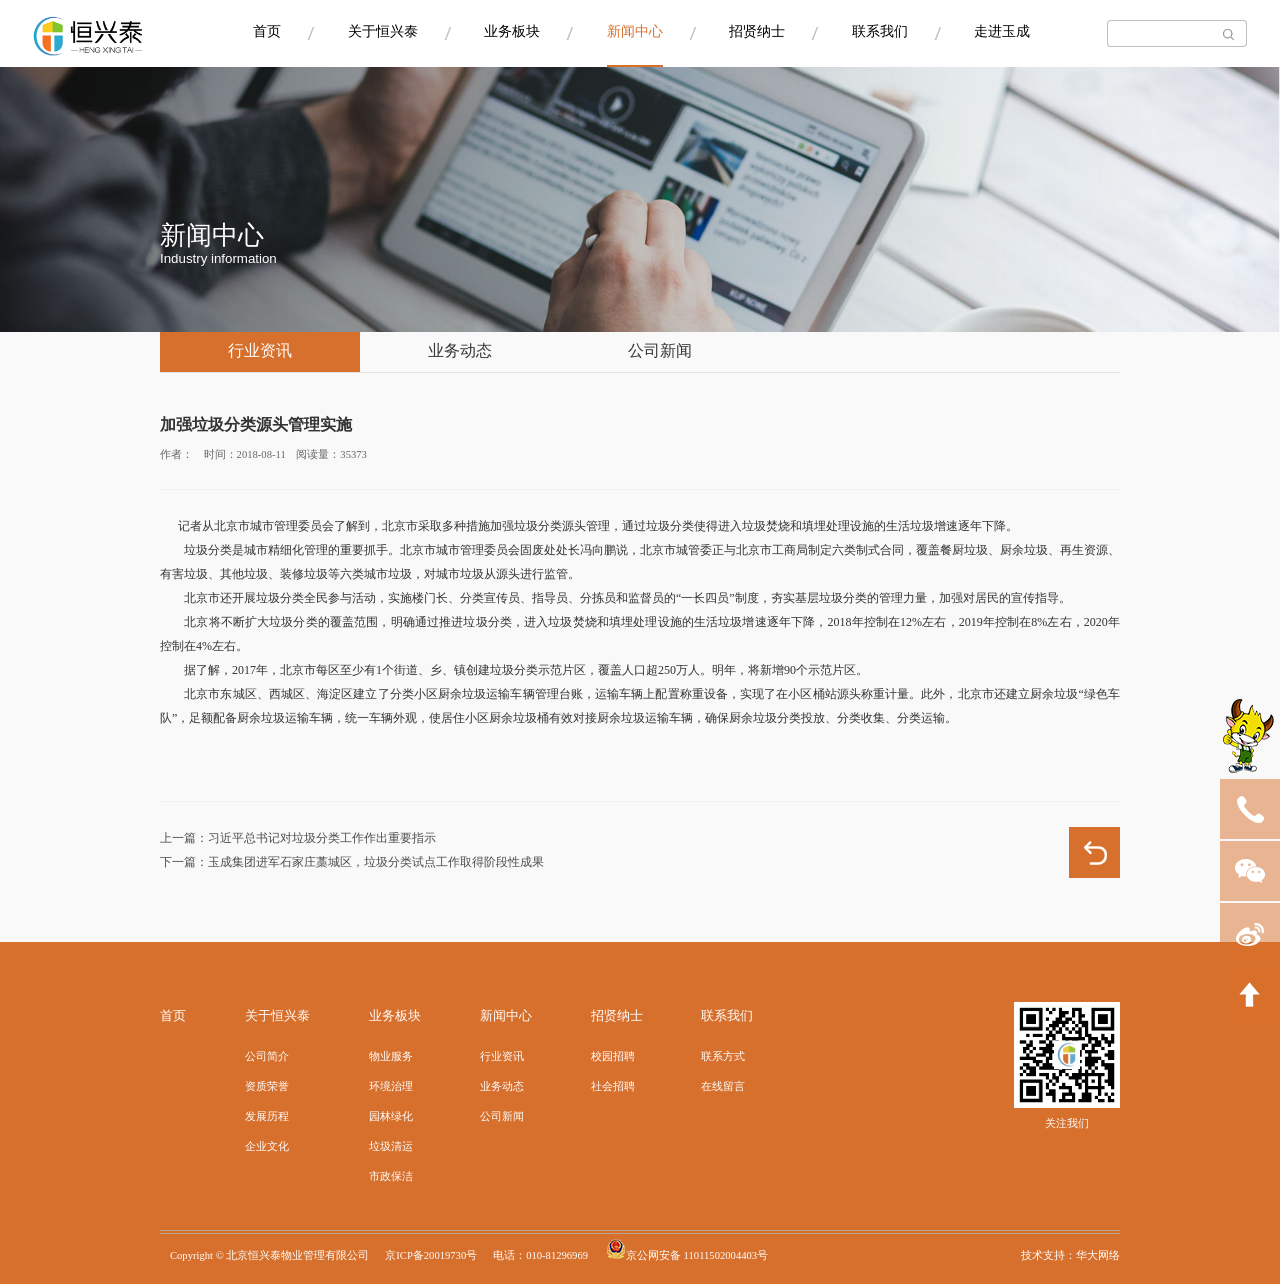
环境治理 (391, 1087)
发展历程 (267, 1117)
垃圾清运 (391, 1147)
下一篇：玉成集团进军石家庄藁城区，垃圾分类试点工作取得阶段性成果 (352, 862)
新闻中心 (635, 32)
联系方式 (723, 1057)
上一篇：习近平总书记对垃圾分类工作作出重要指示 (298, 838)
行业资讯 (260, 351)
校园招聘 (613, 1057)
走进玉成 (1002, 32)
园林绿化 (391, 1117)
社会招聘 (613, 1087)
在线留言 (723, 1087)
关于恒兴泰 (383, 32)
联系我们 (880, 32)
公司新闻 (660, 351)
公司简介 (267, 1057)
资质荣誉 (267, 1087)
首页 (267, 32)
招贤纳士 (757, 32)
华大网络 (1098, 1256)
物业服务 (391, 1057)
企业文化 (267, 1147)
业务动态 (460, 351)
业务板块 (512, 32)
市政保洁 (391, 1177)
